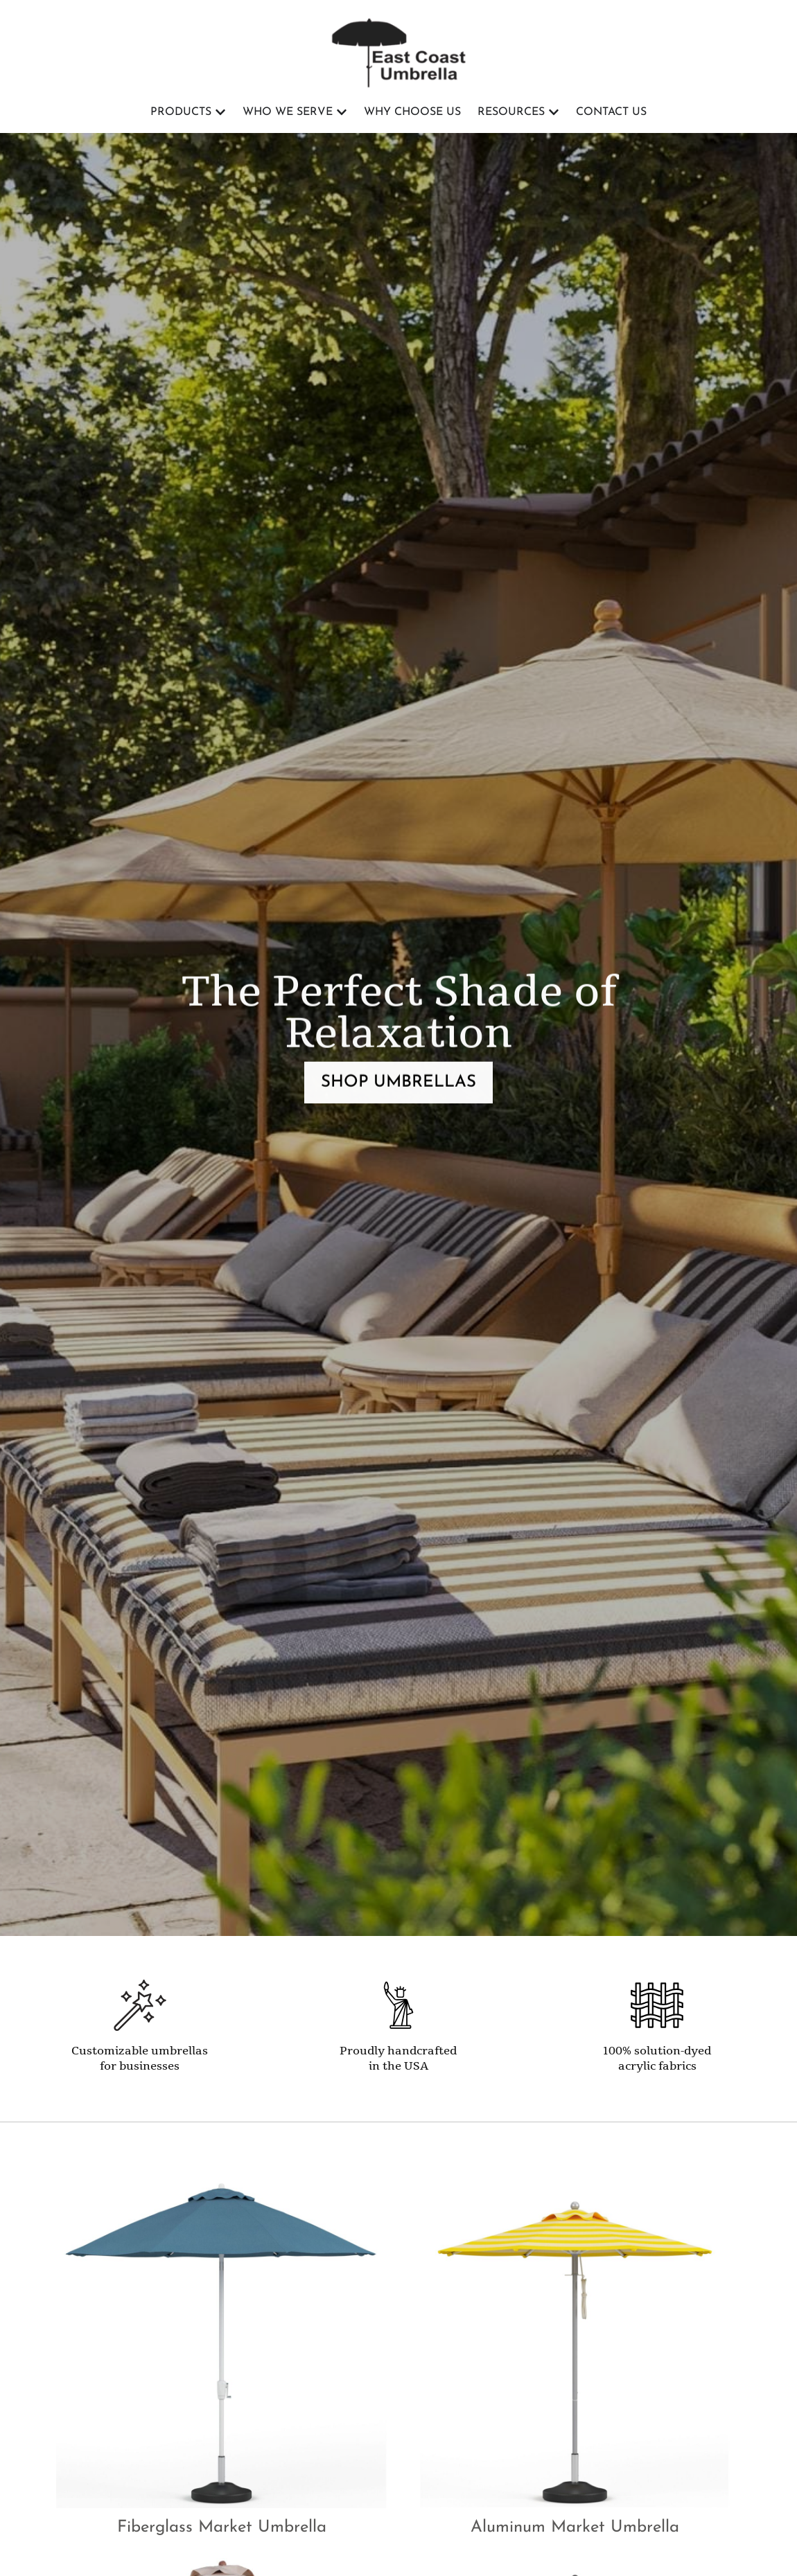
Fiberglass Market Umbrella (221, 2527)
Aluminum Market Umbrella (575, 2527)
